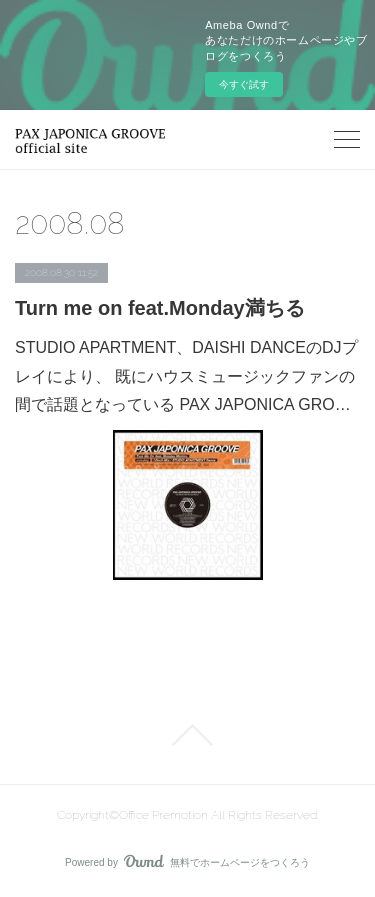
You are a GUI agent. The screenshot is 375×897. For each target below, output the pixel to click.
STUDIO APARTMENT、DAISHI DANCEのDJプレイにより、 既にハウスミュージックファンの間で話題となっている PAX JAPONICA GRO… (186, 376)
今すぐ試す (244, 84)
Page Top (187, 735)
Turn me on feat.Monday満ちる (160, 308)
